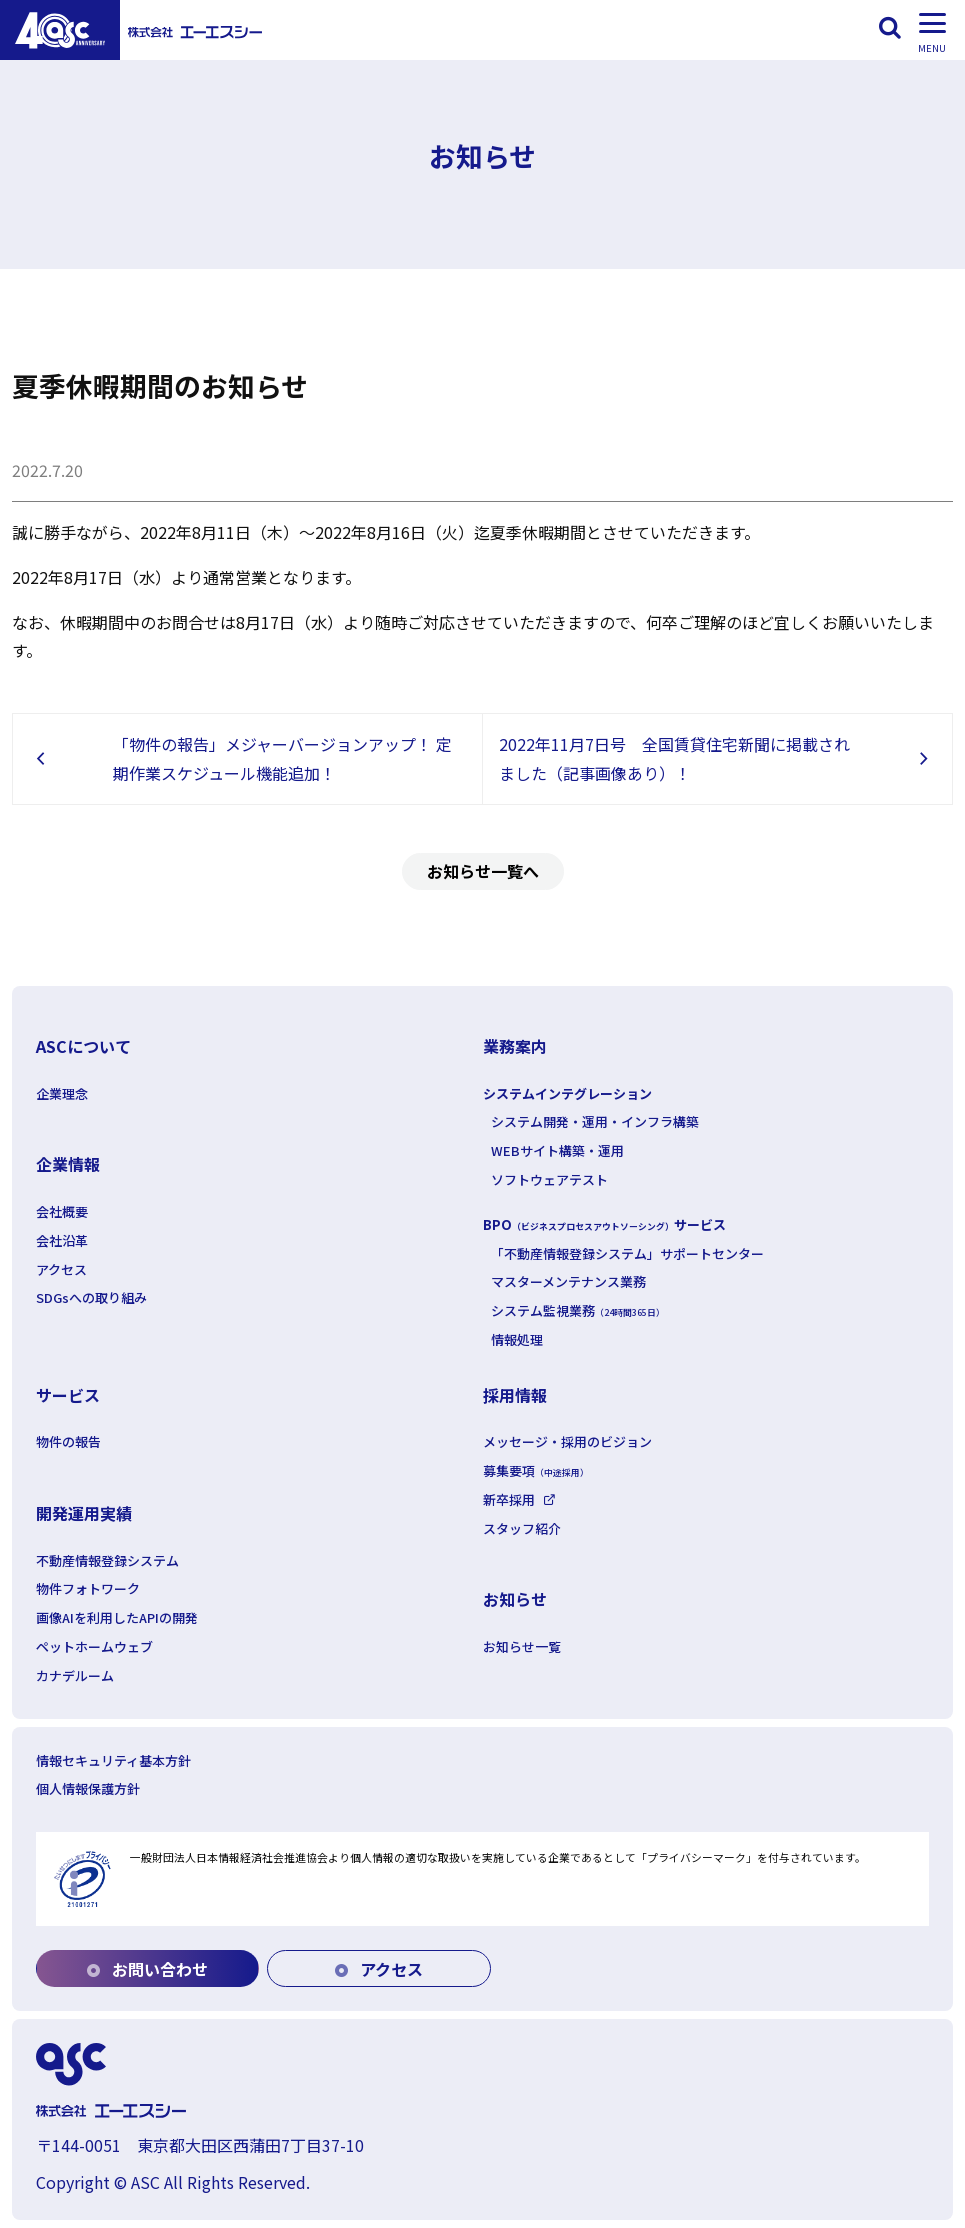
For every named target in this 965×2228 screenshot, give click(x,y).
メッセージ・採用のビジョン (567, 1441)
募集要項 (536, 1470)
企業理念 (62, 1093)
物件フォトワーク (88, 1588)
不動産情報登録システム (107, 1560)
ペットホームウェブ (94, 1646)
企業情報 (68, 1164)
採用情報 (515, 1395)
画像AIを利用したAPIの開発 (117, 1617)
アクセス (61, 1269)
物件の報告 (68, 1441)
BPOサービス (604, 1224)
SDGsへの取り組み (91, 1297)
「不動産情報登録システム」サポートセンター (627, 1253)
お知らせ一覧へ (483, 871)
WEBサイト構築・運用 (557, 1150)
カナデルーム (75, 1675)
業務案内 (515, 1046)
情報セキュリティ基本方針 (113, 1760)
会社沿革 (62, 1240)
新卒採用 (509, 1499)
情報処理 (517, 1339)
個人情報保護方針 (88, 1788)
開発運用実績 (84, 1513)
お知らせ (515, 1599)
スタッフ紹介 (522, 1528)
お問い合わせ (147, 1969)
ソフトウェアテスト (549, 1179)
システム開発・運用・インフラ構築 (595, 1121)
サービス (68, 1395)
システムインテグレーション (567, 1093)
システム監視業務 (578, 1310)
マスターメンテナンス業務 (568, 1281)
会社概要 (62, 1211)
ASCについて (83, 1046)
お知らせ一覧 (522, 1646)
